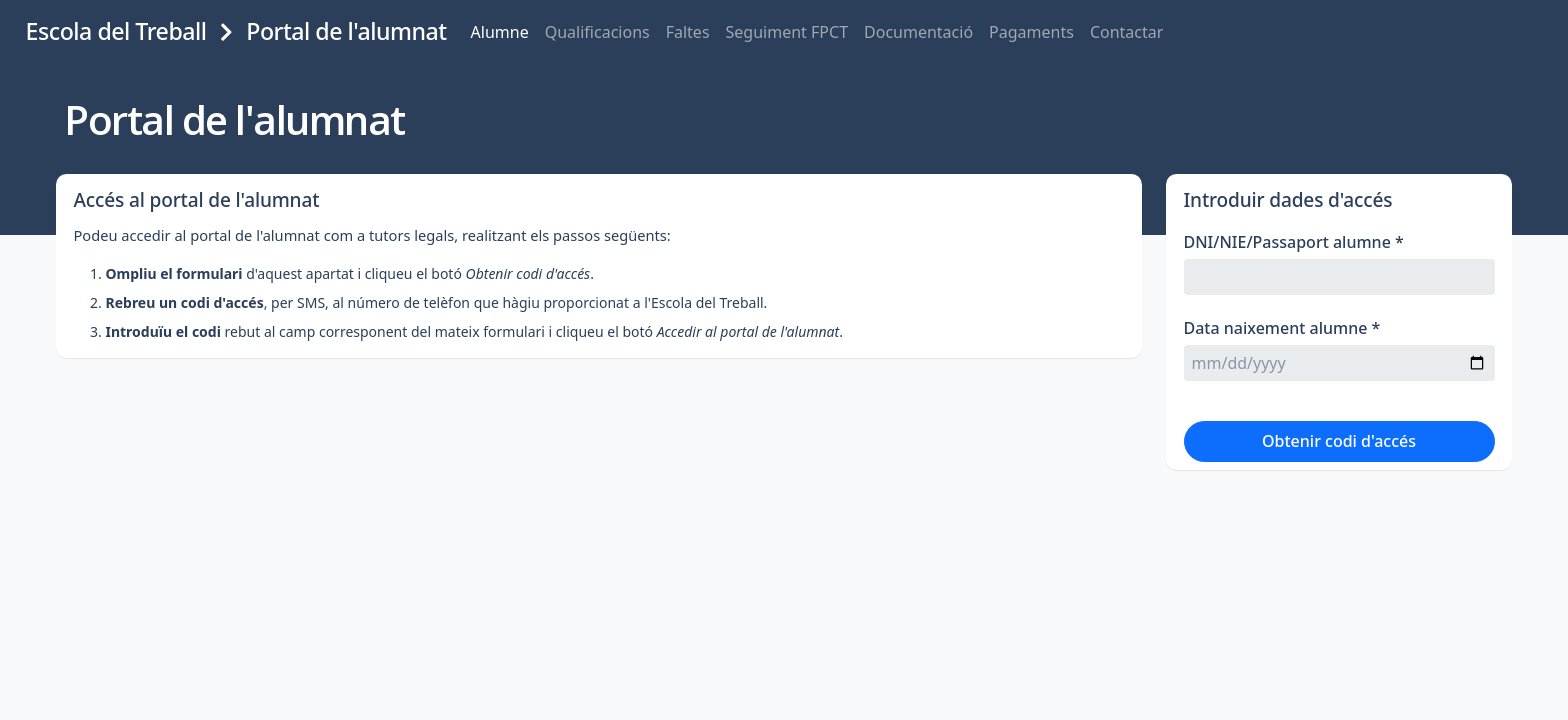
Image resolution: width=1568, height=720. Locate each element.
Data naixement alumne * (1288, 360)
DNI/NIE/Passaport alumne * (1300, 274)
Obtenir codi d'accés (1339, 473)
